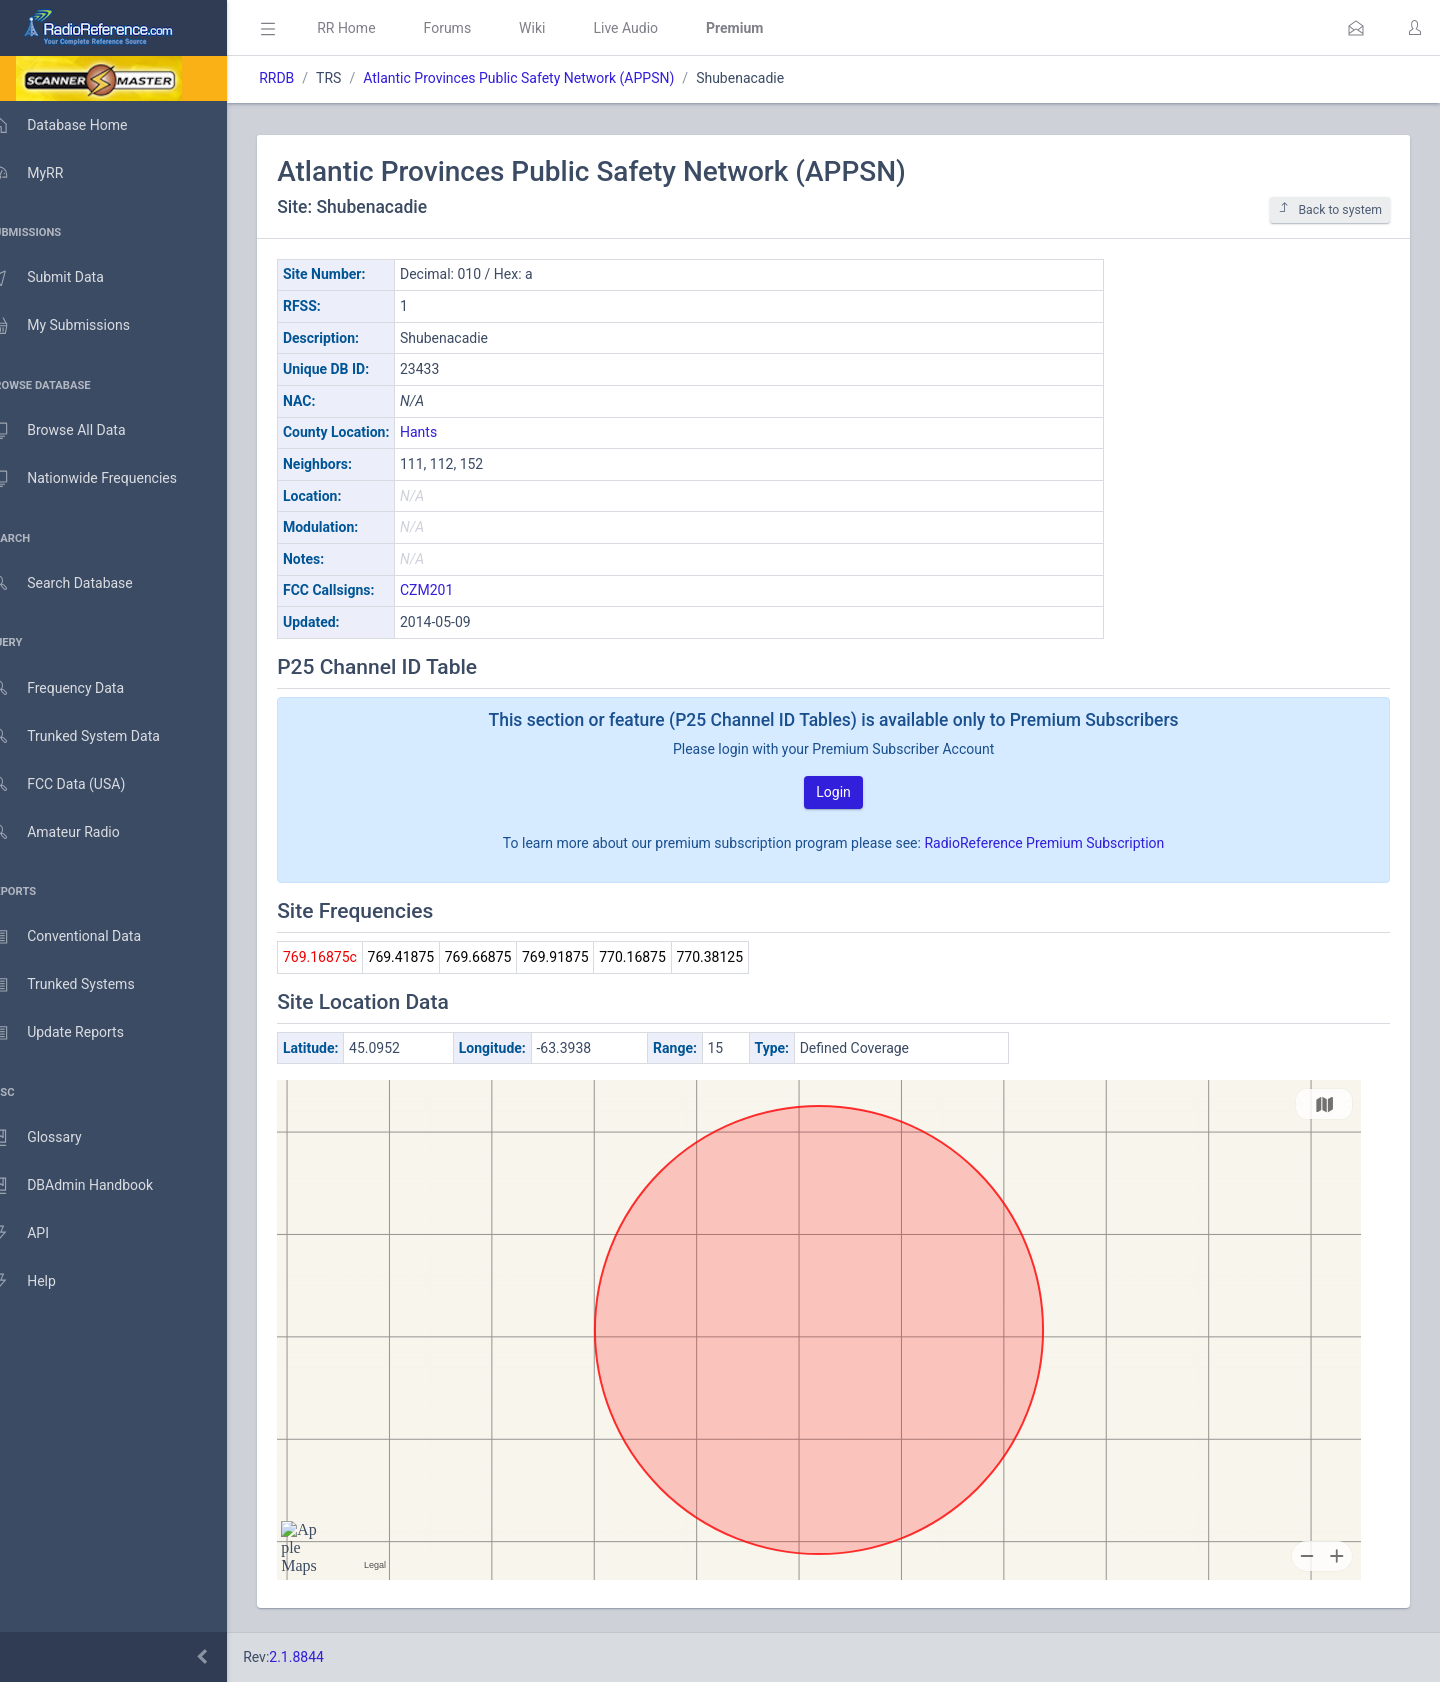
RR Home (375, 28)
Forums (476, 28)
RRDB (305, 78)
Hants (447, 432)
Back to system (1330, 209)
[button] (1356, 28)
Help (42, 1282)
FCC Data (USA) (77, 784)
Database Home (78, 125)
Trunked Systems (81, 985)
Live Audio (654, 28)
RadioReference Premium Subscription (1059, 843)
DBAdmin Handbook (91, 1186)
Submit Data (66, 278)
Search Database (81, 583)
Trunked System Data (94, 736)
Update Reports (76, 1033)
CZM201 (455, 590)
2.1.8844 (325, 1657)
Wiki (561, 28)
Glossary (55, 1138)
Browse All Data (77, 431)
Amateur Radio (74, 832)
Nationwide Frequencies (103, 479)
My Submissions (79, 326)
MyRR (46, 173)
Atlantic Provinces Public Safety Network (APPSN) (547, 78)
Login (848, 792)
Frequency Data (76, 688)
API (39, 1234)
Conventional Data (85, 937)
